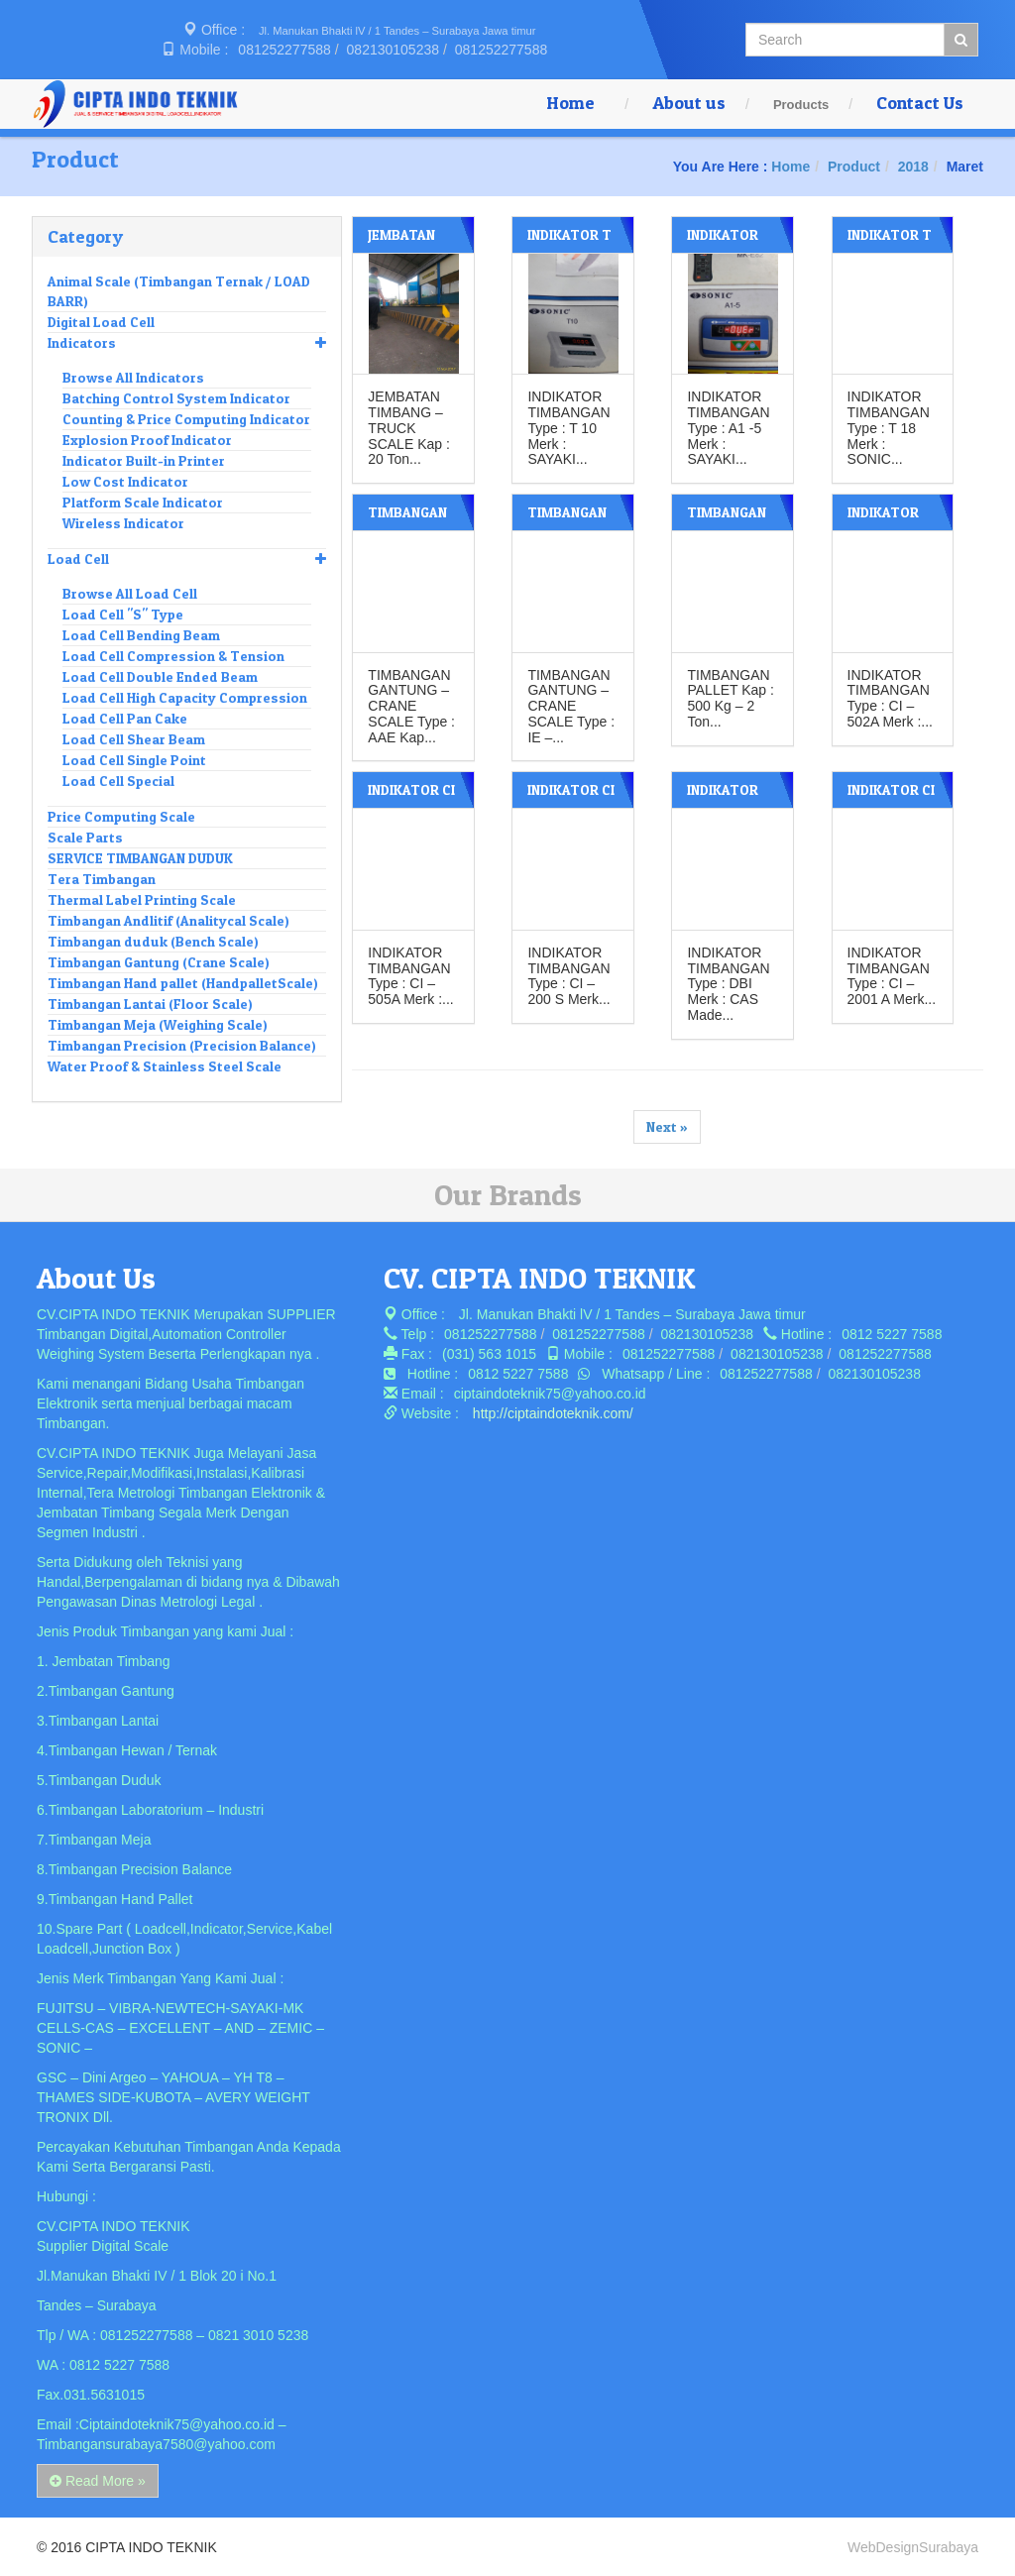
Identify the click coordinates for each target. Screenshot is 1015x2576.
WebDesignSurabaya (912, 2546)
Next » (667, 1125)
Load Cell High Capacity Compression (184, 697)
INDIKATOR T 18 (888, 242)
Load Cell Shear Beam (133, 738)
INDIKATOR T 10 (569, 242)
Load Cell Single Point (134, 759)
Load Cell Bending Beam (141, 634)
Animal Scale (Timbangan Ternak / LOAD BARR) (179, 291)
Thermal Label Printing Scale (142, 899)
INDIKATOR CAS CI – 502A (891, 520)
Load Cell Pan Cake (124, 718)
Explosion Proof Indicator (147, 439)
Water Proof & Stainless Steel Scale (165, 1066)
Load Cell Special (118, 780)
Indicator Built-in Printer (143, 460)
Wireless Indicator (123, 522)
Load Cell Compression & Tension (173, 655)
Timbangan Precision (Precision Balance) (182, 1045)
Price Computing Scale (121, 816)
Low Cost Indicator (125, 481)
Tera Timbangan (102, 878)
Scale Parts (85, 837)
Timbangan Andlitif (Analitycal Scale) (168, 920)
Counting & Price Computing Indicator (186, 418)
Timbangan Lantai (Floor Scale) (150, 1003)
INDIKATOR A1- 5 (722, 242)
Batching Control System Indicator (176, 398)
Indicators (187, 343)
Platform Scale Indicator (142, 502)
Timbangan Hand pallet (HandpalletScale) (183, 982)
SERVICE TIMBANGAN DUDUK (140, 857)
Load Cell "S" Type (122, 614)
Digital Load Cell (101, 321)
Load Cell (187, 559)
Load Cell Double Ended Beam (160, 676)
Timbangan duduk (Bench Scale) (153, 941)
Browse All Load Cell (129, 593)
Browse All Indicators (133, 377)
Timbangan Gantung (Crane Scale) (159, 961)
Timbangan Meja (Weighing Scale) (158, 1024)
